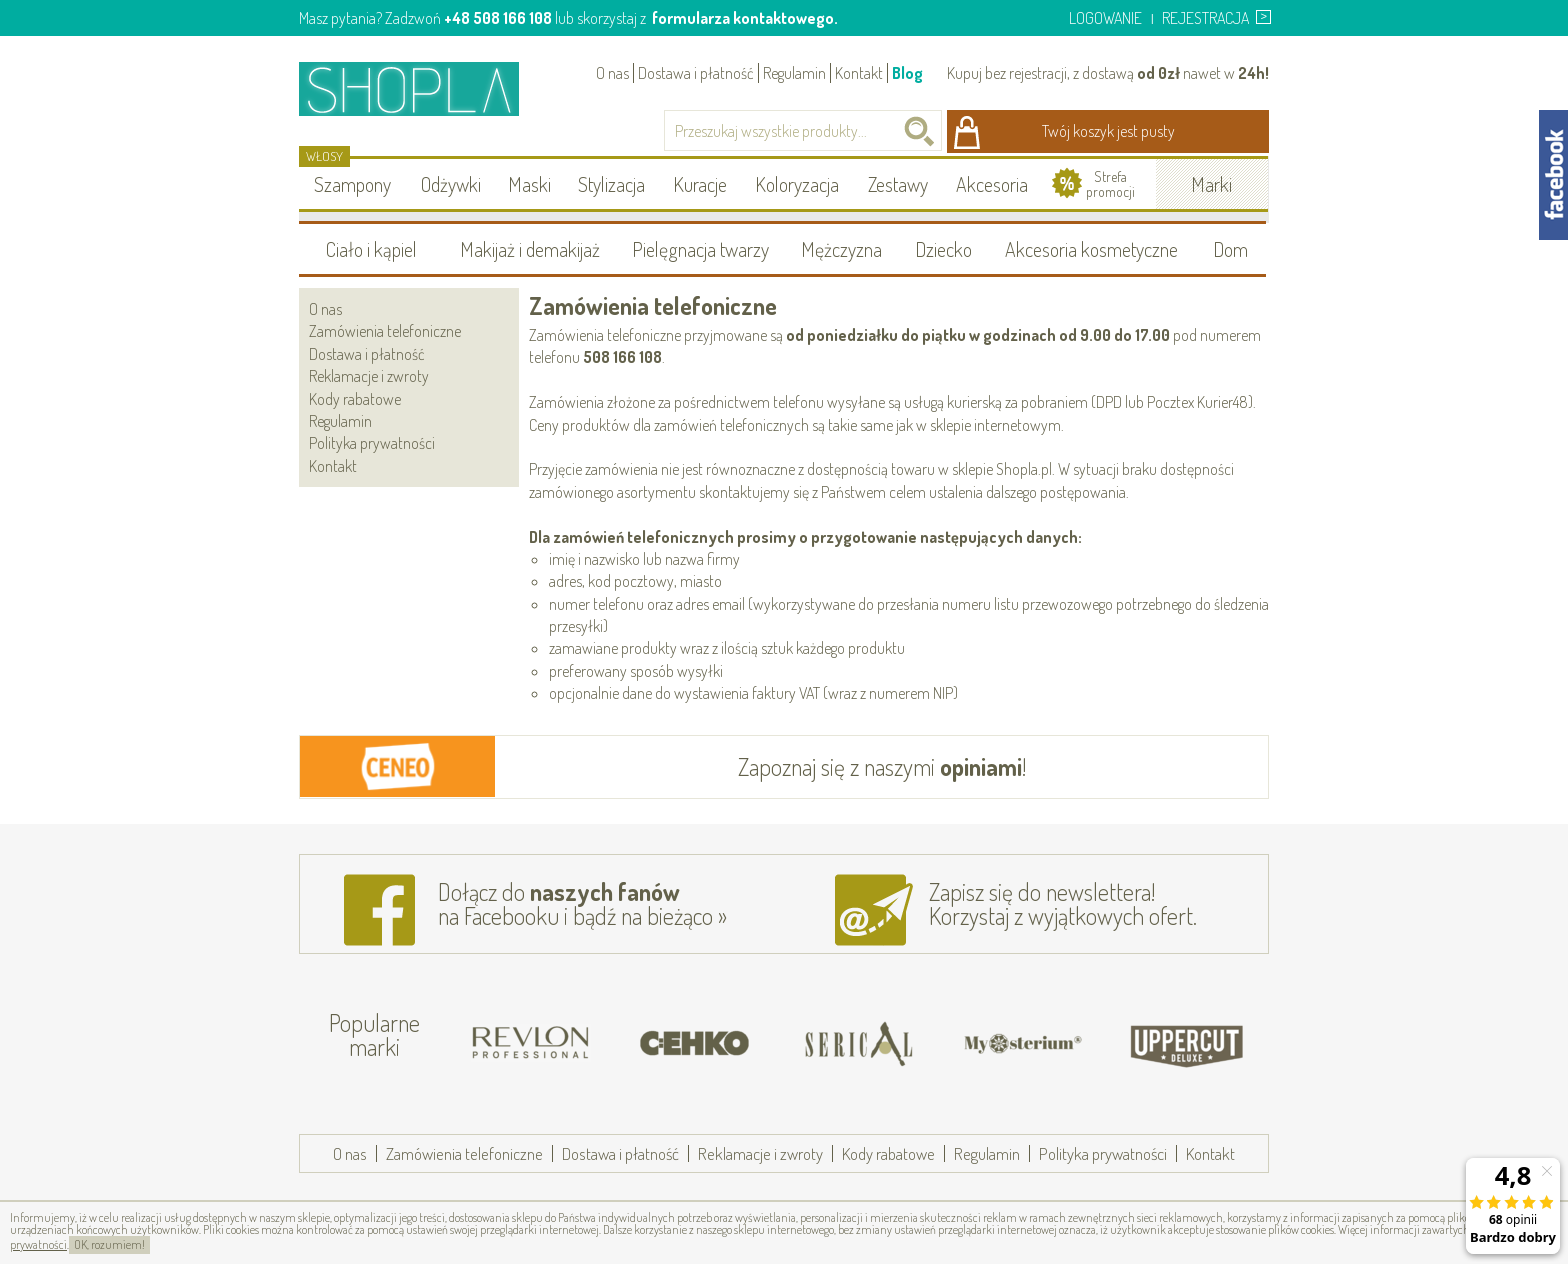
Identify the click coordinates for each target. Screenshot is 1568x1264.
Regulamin (794, 73)
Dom (1230, 249)
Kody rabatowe (355, 399)
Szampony (352, 184)
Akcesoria (992, 184)
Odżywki (451, 184)
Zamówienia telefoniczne (385, 331)
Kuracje (700, 184)
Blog (907, 73)
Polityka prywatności (372, 443)
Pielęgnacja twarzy (700, 249)
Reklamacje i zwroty (369, 376)
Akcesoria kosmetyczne (1091, 249)
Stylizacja (611, 184)
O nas (612, 73)
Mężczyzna (841, 249)
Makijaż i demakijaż (530, 249)
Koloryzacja (797, 184)
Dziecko (943, 249)
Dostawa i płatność (696, 73)
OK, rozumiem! (109, 1244)
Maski (529, 184)
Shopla (422, 88)
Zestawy (898, 184)
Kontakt (859, 73)
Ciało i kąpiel (371, 249)
